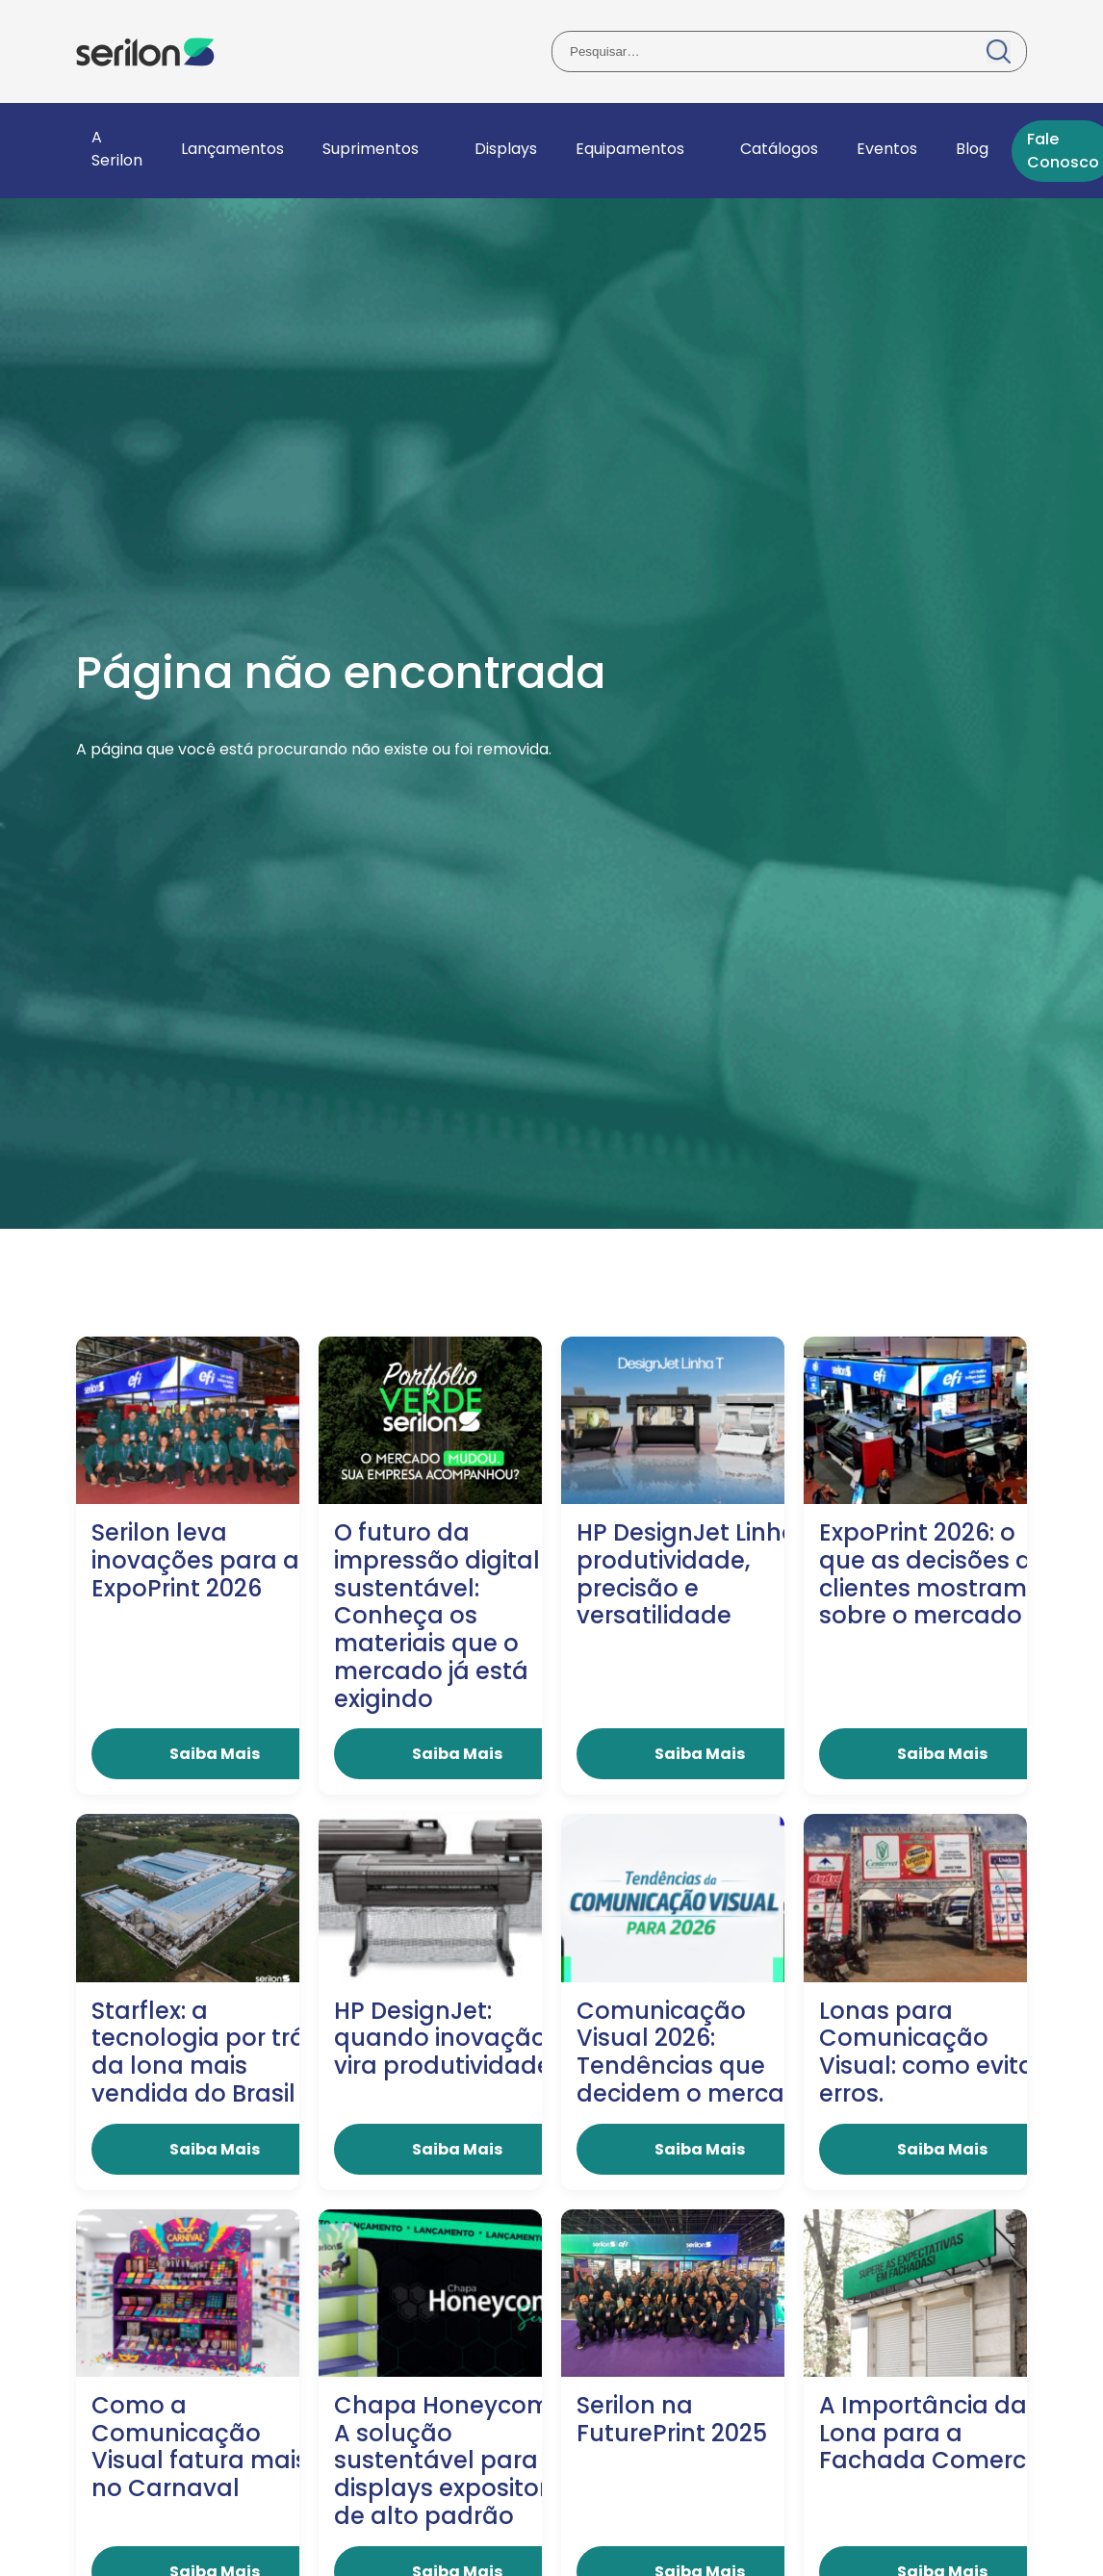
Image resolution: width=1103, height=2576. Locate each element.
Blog (972, 149)
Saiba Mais (214, 1754)
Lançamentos (232, 149)
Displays (506, 149)
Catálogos (779, 149)
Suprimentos (370, 149)
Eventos (887, 149)
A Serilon (116, 148)
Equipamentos (630, 149)
